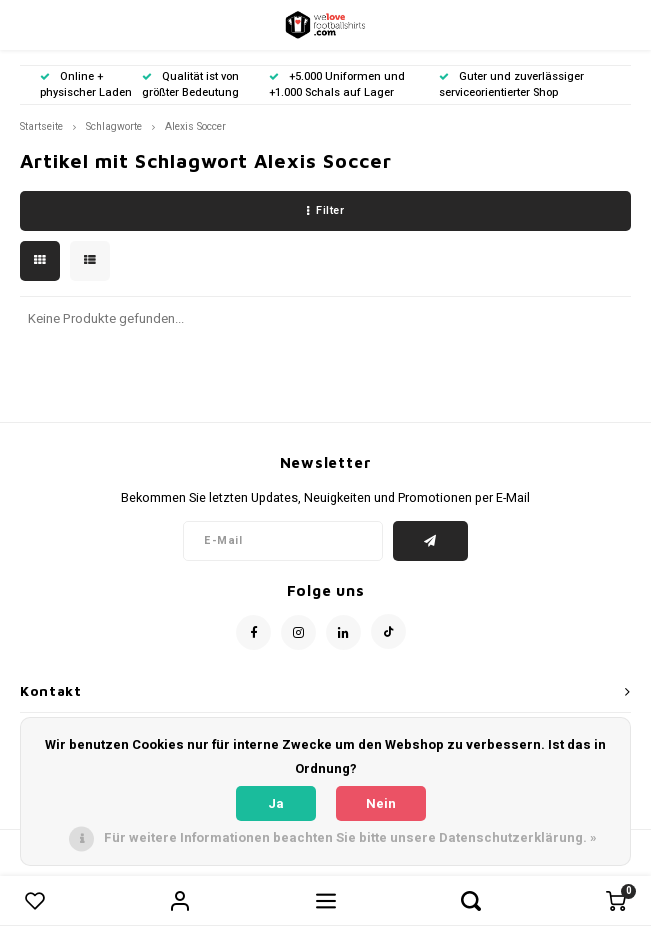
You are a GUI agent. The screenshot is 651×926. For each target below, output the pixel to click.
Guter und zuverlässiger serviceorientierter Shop (511, 84)
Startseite (41, 126)
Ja (276, 803)
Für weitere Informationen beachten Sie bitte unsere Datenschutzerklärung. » (350, 837)
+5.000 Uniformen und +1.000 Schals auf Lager (337, 84)
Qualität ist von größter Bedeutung (190, 84)
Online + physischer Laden (86, 84)
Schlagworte (114, 126)
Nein (381, 803)
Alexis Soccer (195, 126)
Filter (326, 210)
